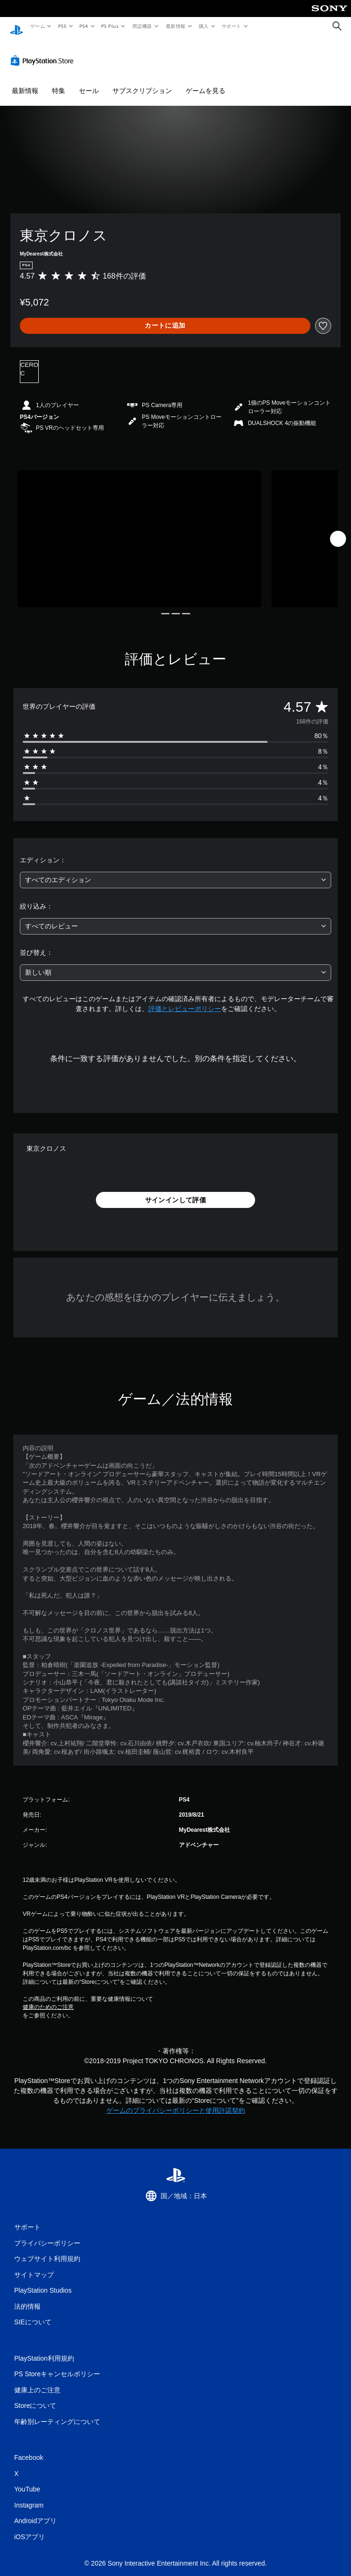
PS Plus (110, 26)
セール (89, 81)
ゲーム (37, 26)
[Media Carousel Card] (139, 529)
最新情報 (175, 26)
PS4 (84, 26)
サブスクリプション (142, 81)
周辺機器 (142, 26)
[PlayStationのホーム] (17, 26)
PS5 (62, 26)
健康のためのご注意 (48, 1998)
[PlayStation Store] (44, 51)
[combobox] (175, 871)
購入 (204, 26)
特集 (58, 81)
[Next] (338, 530)
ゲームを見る (205, 81)
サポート (231, 26)
